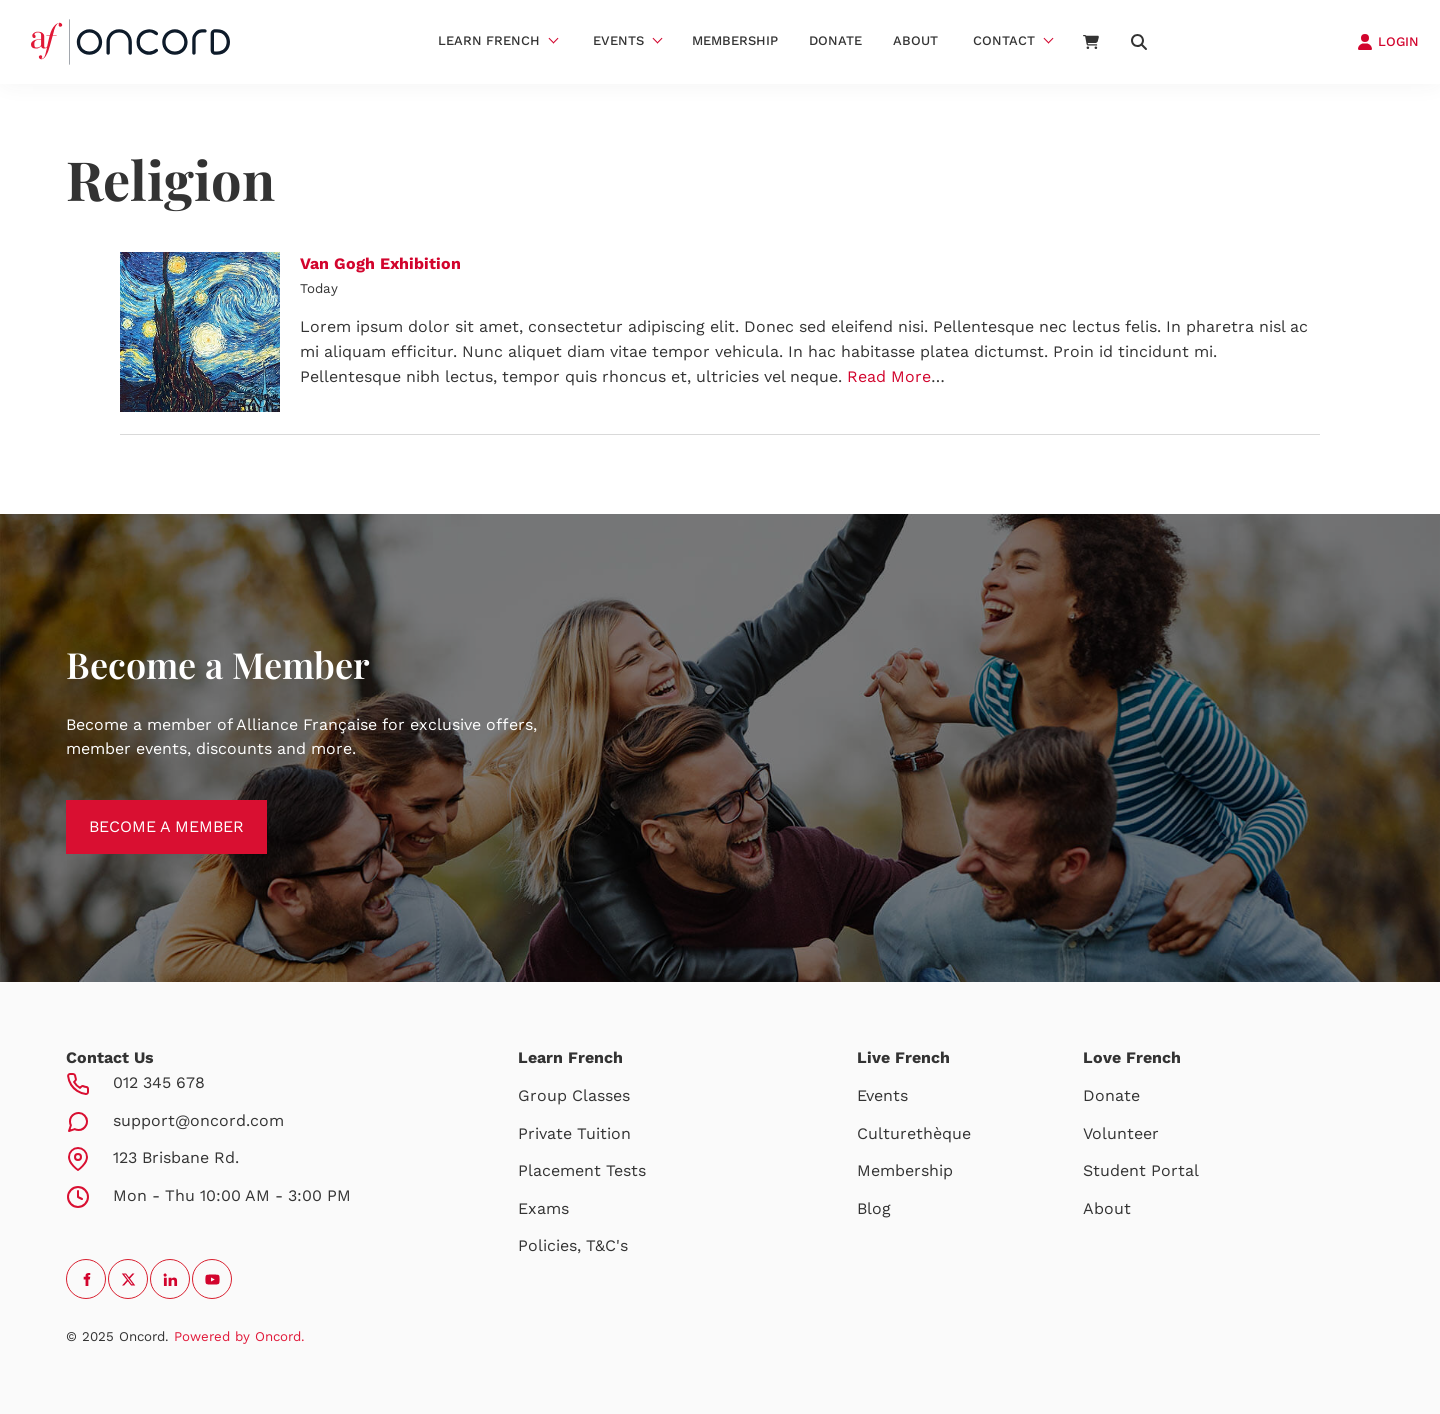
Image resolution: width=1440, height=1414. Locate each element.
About (915, 40)
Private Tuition (574, 1133)
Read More (889, 376)
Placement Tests (582, 1170)
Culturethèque (914, 1133)
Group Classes (574, 1095)
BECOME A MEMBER (143, 811)
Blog (874, 1208)
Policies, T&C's (573, 1245)
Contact (1004, 40)
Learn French (489, 40)
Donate (835, 40)
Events (618, 40)
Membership (735, 40)
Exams (543, 1208)
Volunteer (1121, 1133)
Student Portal (1141, 1170)
